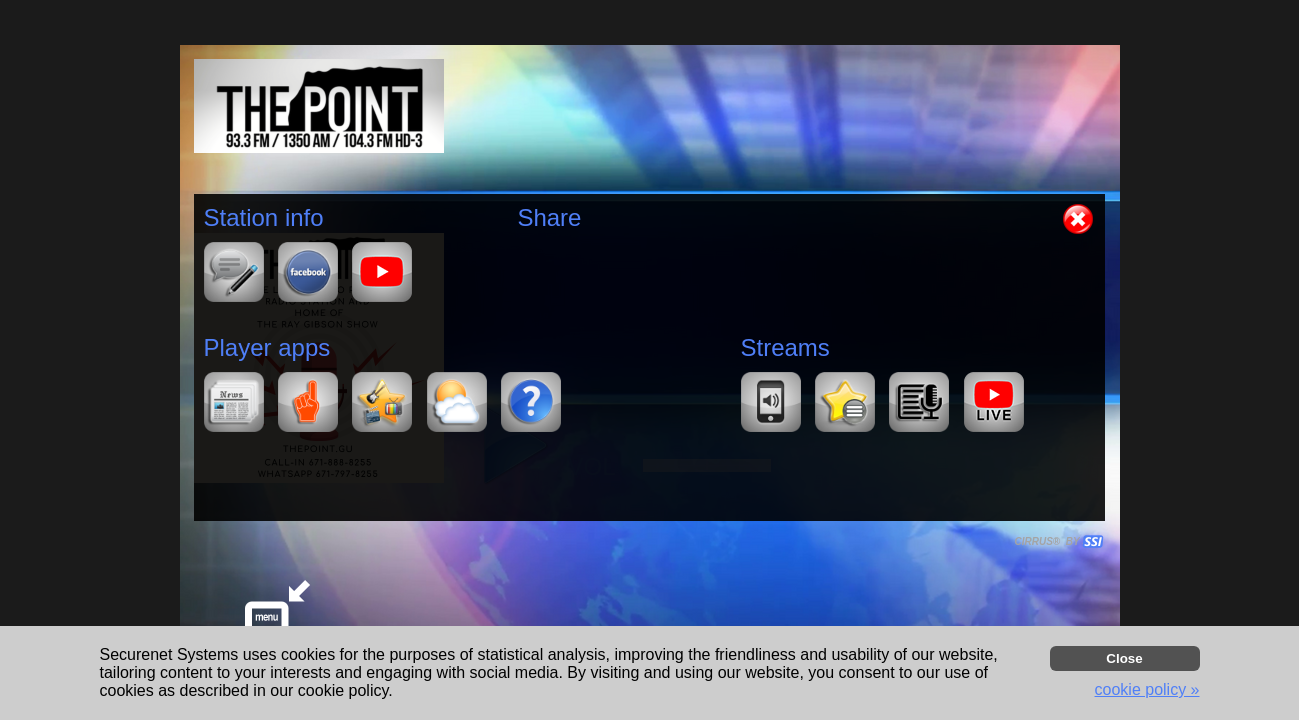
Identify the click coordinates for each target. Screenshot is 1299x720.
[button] (1078, 219)
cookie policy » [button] (1147, 689)
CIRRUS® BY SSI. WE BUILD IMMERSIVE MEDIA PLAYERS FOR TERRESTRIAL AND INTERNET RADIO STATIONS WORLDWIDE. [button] (1050, 541)
